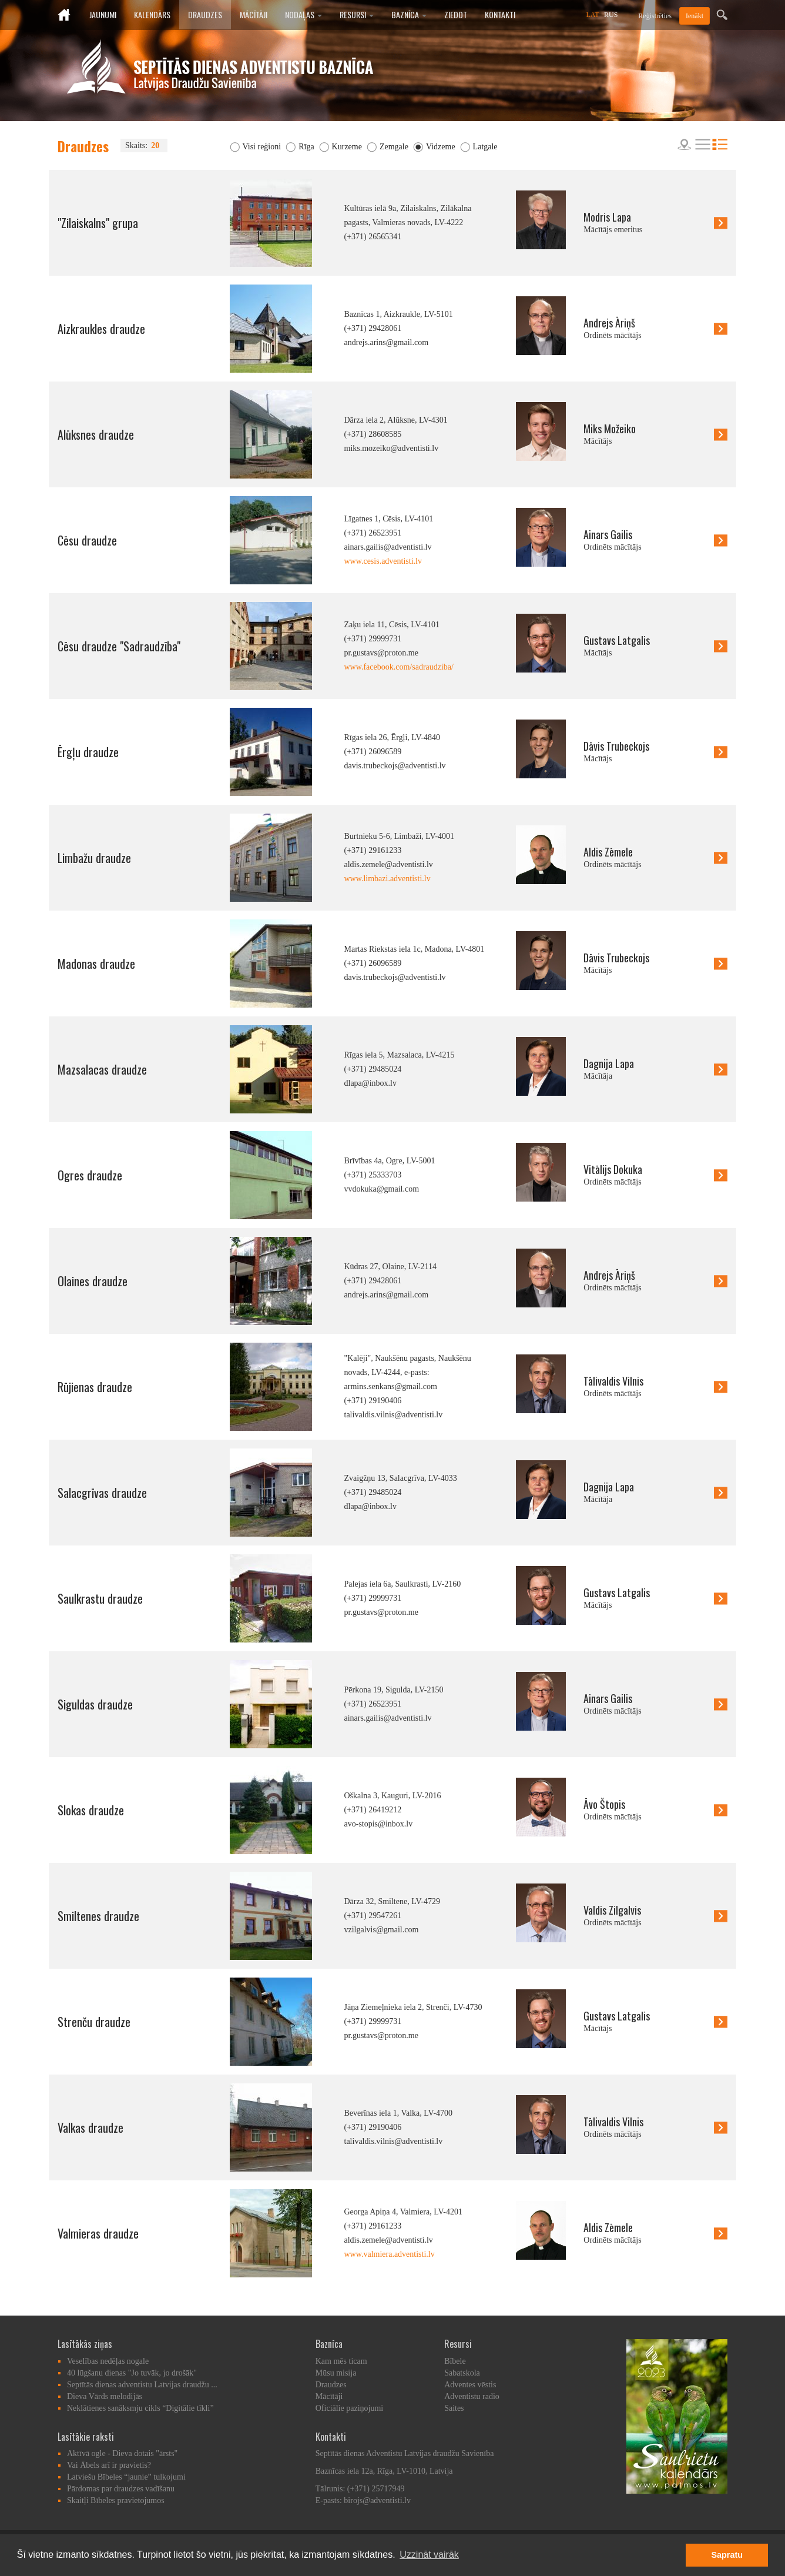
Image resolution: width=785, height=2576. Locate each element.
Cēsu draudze (87, 540)
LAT (592, 15)
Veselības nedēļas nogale (108, 2361)
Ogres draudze (90, 1175)
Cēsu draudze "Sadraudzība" (119, 646)
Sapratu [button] (727, 2555)
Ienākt (694, 16)
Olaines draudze (93, 1281)
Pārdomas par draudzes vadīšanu (121, 2488)
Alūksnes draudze (96, 434)
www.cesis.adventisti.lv (383, 561)
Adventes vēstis (470, 2384)
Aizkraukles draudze (101, 328)
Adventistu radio (471, 2396)
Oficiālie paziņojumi (349, 2408)
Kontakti (500, 14)
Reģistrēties (655, 16)
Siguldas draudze (95, 1704)
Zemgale (394, 146)
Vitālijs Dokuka (612, 1169)
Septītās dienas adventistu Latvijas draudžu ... (142, 2384)
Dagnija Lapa (608, 1063)
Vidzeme (440, 146)
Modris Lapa (607, 217)
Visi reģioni (262, 146)
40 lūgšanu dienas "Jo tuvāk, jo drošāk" (132, 2372)
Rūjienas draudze (95, 1387)
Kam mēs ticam (341, 2361)
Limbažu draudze (94, 858)
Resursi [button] (357, 14)
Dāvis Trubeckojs (616, 746)
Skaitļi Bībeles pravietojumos (116, 2500)
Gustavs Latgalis (616, 640)
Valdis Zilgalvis (612, 1910)
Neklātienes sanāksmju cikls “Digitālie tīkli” (140, 2408)
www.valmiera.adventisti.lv (389, 2254)
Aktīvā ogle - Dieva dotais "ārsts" (122, 2453)
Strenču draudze (94, 2021)
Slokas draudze (91, 1810)
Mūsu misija (336, 2372)
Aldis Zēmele (608, 851)
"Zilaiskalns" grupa (98, 223)
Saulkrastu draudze (100, 1598)
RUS (611, 15)
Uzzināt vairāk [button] (429, 2555)
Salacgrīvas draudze (102, 1492)
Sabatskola (462, 2372)
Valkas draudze (90, 2127)
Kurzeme (347, 146)
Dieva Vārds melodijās (104, 2396)
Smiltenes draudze (98, 1916)
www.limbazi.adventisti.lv (387, 878)
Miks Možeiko (609, 428)
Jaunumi (102, 14)
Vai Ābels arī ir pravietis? (109, 2465)
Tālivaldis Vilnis (613, 1381)
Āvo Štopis (604, 1804)
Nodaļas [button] (303, 14)
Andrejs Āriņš (609, 322)
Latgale (485, 146)
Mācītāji (253, 14)
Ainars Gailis (607, 534)
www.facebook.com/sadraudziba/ (399, 667)
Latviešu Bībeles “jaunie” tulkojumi (126, 2477)
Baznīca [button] (409, 14)
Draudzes (205, 14)
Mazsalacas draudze (102, 1069)
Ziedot (455, 14)
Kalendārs (152, 14)
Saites (454, 2408)
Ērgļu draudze (88, 752)
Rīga (306, 146)
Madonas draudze (96, 963)
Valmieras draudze (98, 2233)
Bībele (455, 2361)
